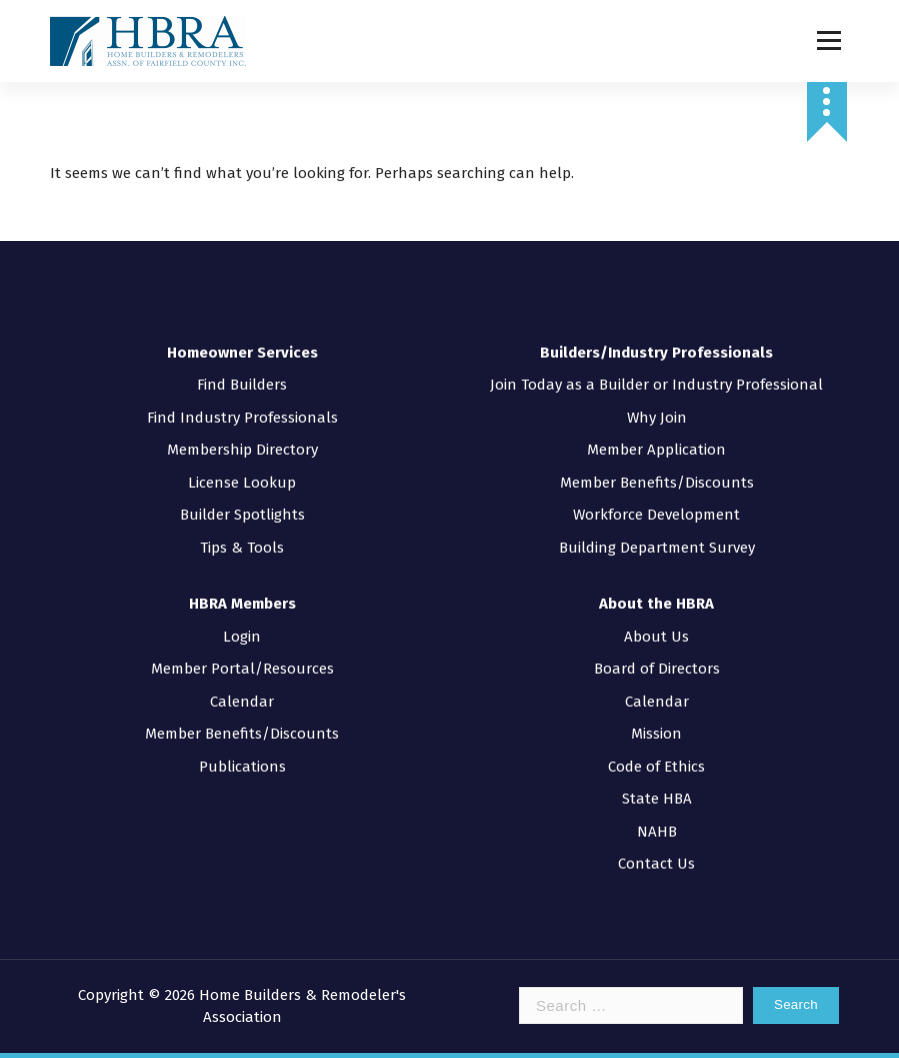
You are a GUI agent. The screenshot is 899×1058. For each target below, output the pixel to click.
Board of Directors (657, 643)
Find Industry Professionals (242, 392)
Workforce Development (656, 489)
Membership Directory (242, 424)
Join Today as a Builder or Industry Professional (656, 359)
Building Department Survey (657, 522)
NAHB (657, 806)
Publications (242, 741)
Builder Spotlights (242, 489)
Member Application (656, 424)
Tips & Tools (242, 522)
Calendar (242, 676)
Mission (656, 708)
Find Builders (242, 359)
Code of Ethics (656, 741)
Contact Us (656, 838)
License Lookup (242, 457)
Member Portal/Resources (242, 643)
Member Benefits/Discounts (657, 457)
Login (242, 611)
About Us (656, 611)
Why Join (657, 392)
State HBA (657, 773)
